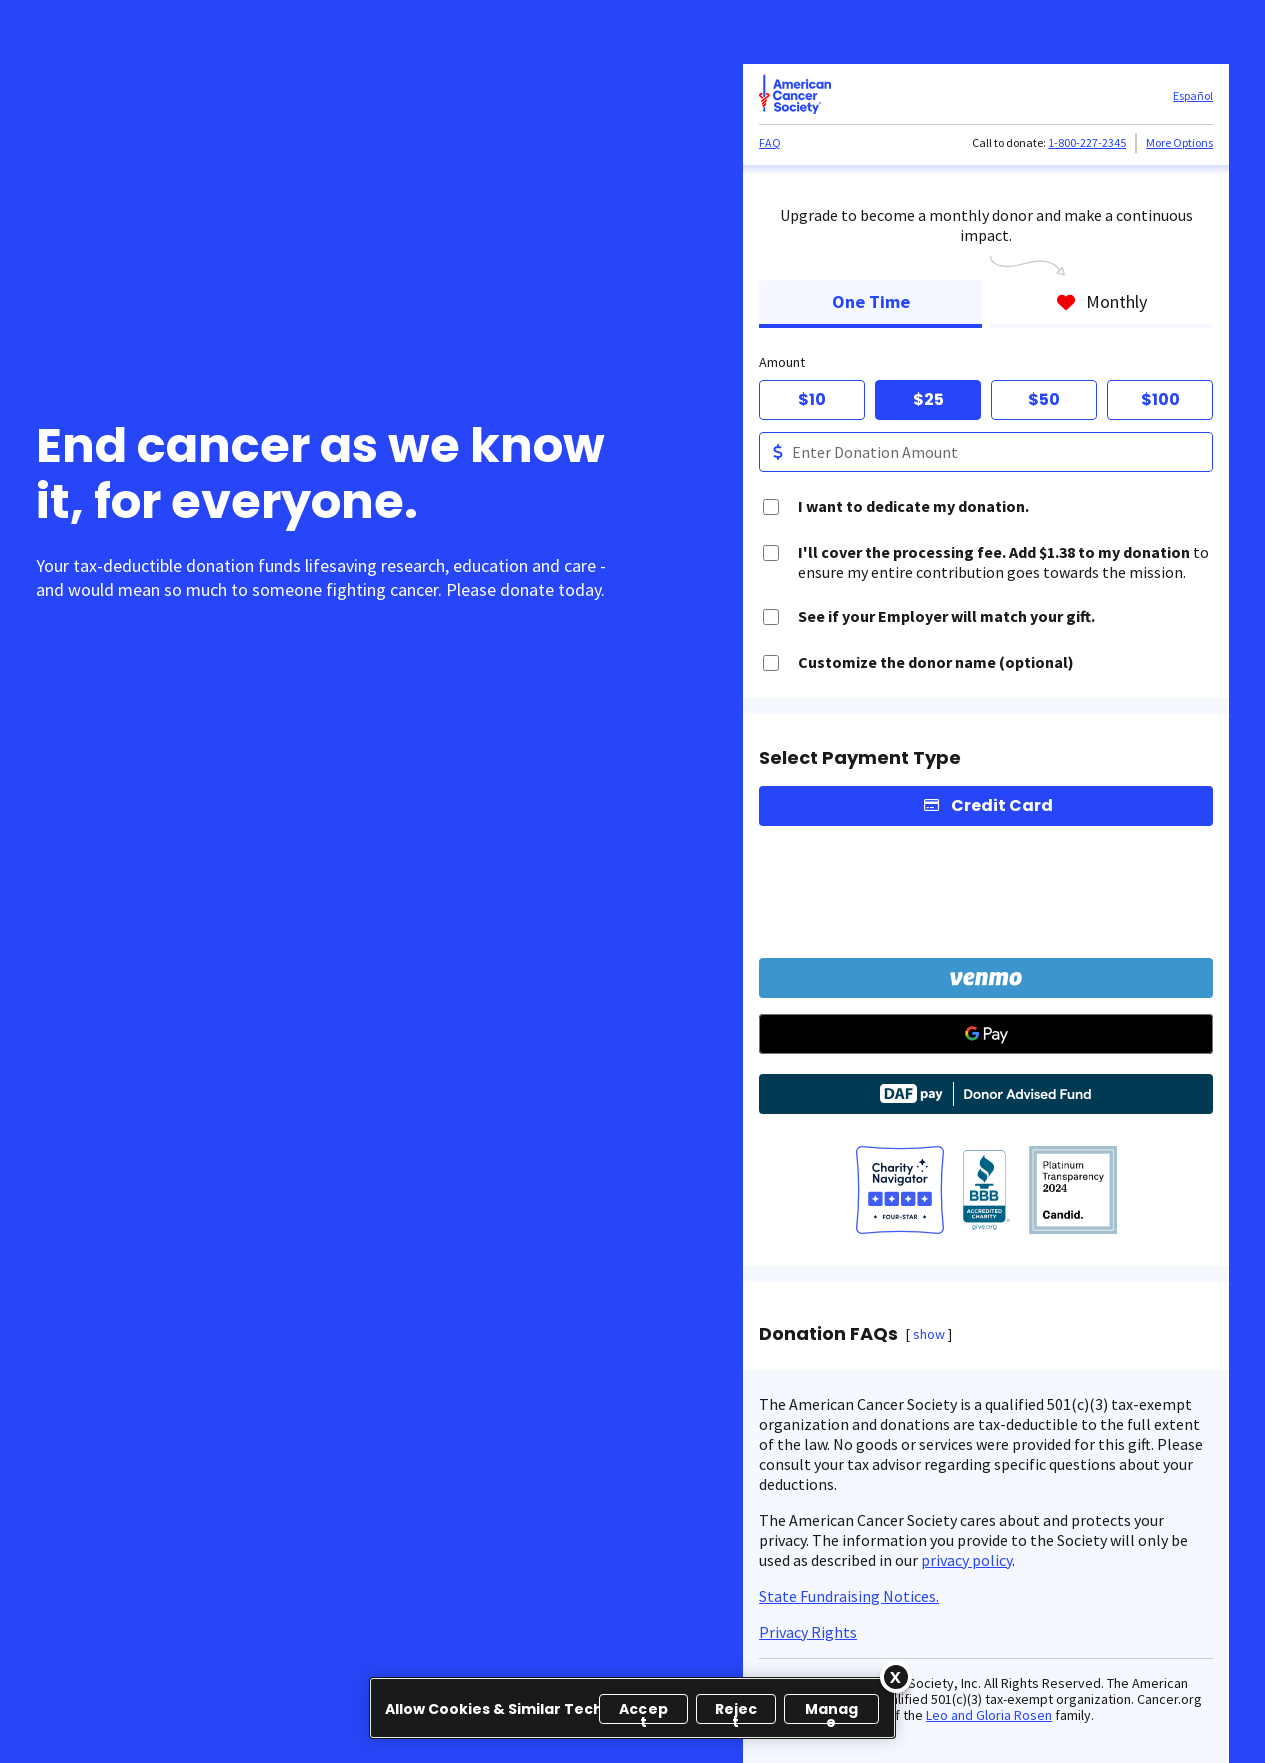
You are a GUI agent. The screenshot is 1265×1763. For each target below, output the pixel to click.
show (929, 1334)
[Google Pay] (986, 1034)
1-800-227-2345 (1087, 142)
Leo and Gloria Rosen (989, 1715)
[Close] (896, 1677)
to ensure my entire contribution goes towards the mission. (1003, 562)
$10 (812, 399)
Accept (643, 1711)
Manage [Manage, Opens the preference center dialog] (832, 1711)
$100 (1160, 399)
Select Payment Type (860, 758)
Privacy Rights (808, 1632)
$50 (1044, 399)
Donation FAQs (828, 1334)
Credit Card (1002, 805)
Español (1193, 95)
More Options (1179, 142)
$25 (928, 399)
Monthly (1101, 301)
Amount (782, 362)
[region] (632, 1708)
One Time (871, 301)
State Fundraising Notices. (849, 1596)
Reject (736, 1711)
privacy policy (966, 1560)
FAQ (770, 142)
